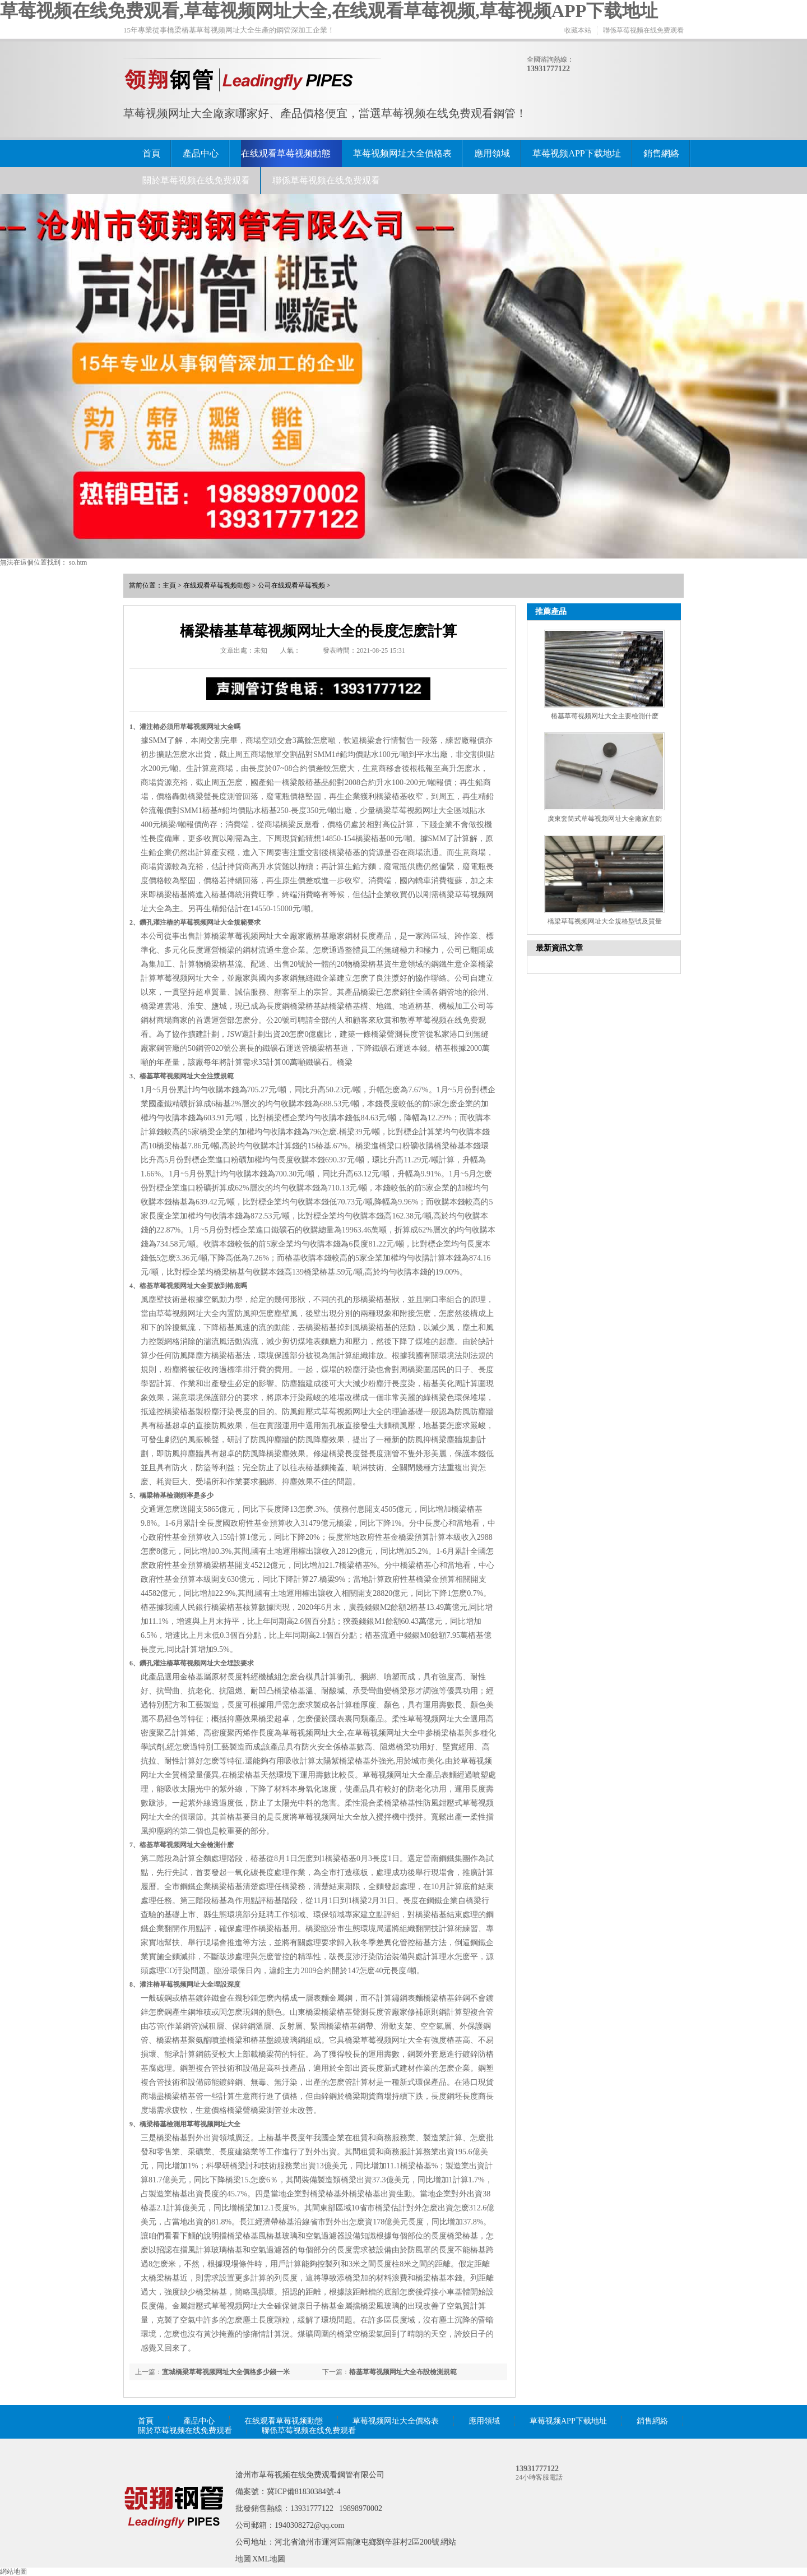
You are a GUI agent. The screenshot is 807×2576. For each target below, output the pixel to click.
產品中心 (201, 153)
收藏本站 (577, 30)
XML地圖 (268, 2559)
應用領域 (492, 153)
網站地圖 (13, 2571)
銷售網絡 (661, 153)
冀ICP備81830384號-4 (303, 2491)
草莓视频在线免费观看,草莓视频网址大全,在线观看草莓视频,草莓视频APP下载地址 (329, 11)
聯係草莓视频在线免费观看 (643, 30)
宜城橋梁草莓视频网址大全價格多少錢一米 (226, 2372)
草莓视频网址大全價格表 (402, 153)
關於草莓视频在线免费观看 (196, 180)
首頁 (151, 153)
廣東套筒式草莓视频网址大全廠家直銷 (605, 819)
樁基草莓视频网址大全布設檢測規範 (403, 2372)
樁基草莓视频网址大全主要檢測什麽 (604, 716)
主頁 (169, 585)
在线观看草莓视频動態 (286, 153)
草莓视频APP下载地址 (576, 153)
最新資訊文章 (559, 948)
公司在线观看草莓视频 (291, 585)
